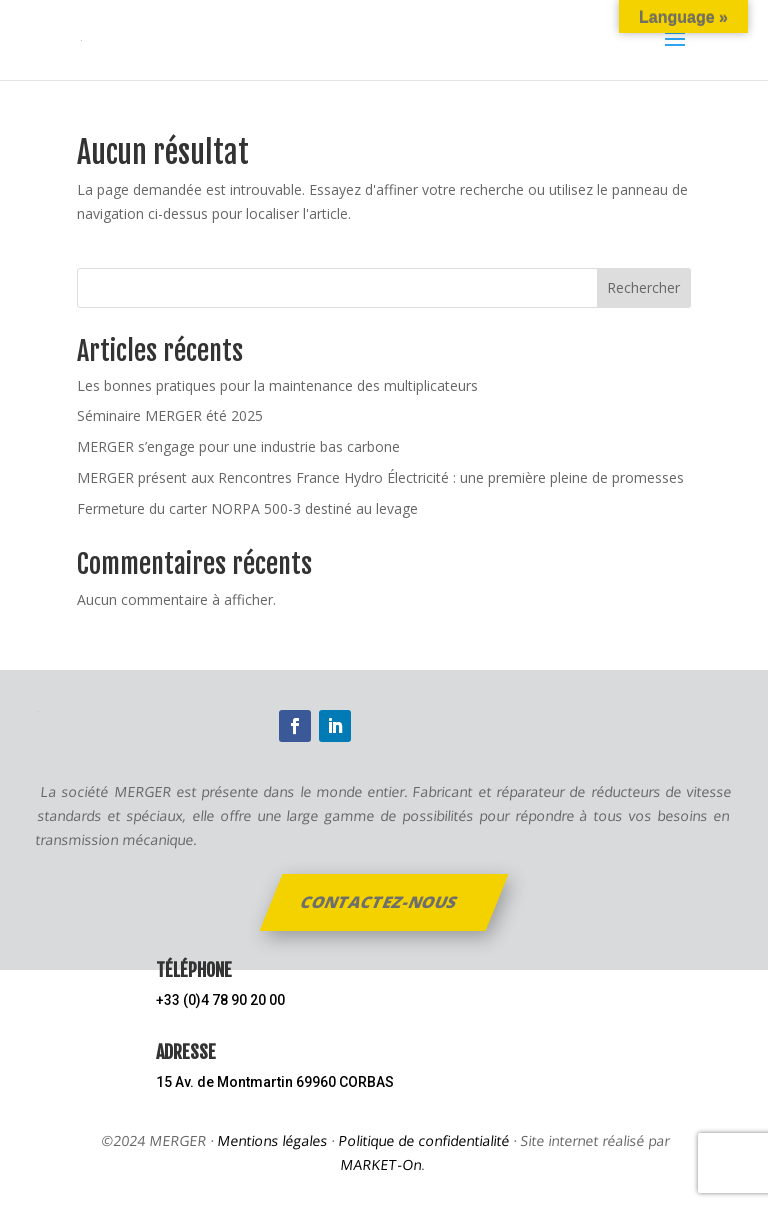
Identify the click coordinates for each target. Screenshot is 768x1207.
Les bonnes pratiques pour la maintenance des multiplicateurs (277, 385)
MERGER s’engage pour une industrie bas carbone (238, 446)
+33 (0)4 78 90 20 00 (220, 1000)
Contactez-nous (379, 902)
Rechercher (643, 287)
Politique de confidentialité (423, 1140)
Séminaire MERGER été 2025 (170, 415)
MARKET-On (381, 1164)
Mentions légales (272, 1140)
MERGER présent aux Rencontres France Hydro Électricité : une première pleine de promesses (380, 477)
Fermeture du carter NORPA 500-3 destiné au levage (247, 508)
